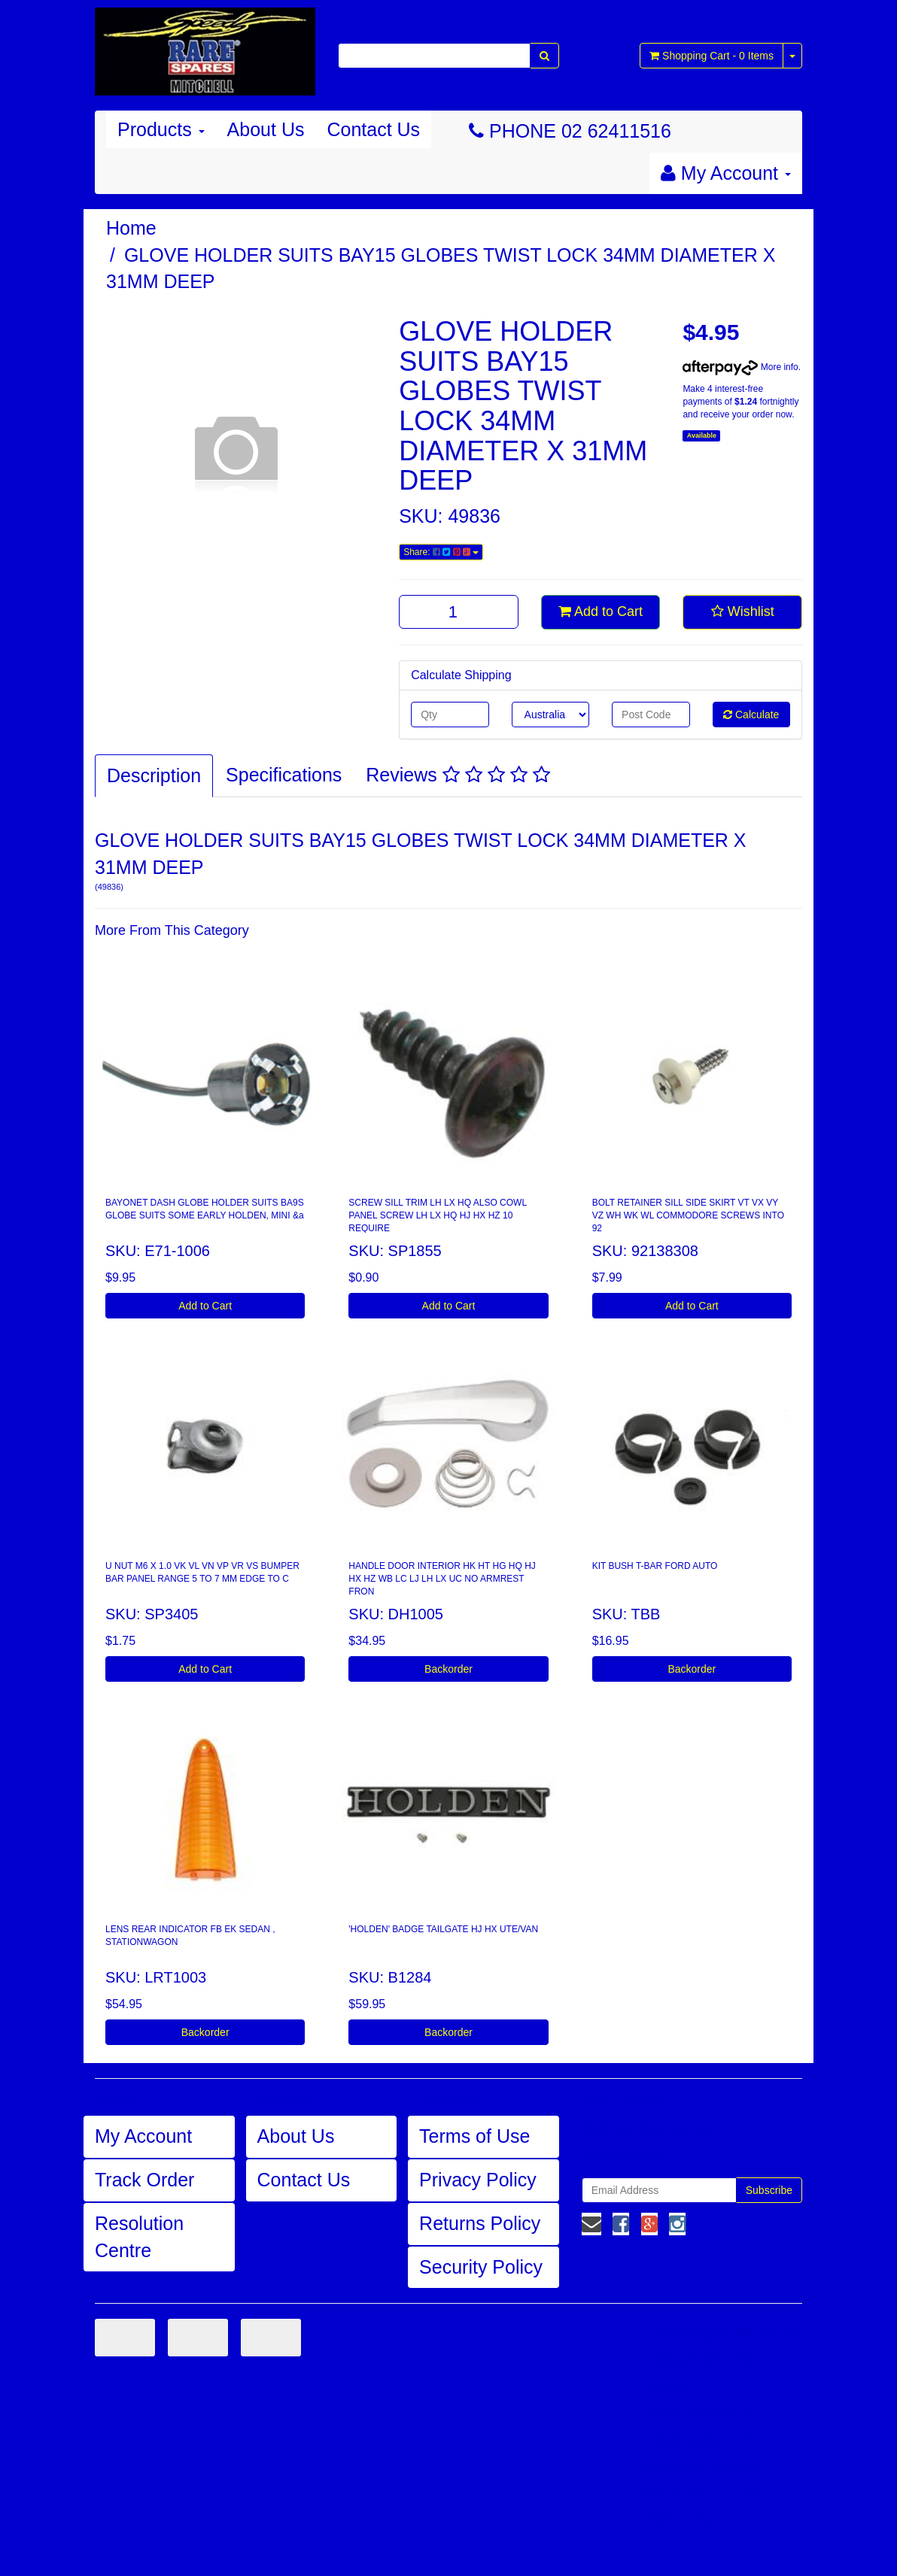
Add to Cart (600, 611)
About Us (266, 129)
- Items (711, 56)
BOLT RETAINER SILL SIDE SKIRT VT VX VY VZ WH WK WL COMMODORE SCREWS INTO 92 (688, 1215)
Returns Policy (479, 2223)
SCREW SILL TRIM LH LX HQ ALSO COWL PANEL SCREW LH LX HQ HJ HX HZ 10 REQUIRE (437, 1215)
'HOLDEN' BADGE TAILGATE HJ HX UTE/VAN (443, 1929)
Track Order (144, 2179)
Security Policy (481, 2266)
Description (154, 775)
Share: (441, 552)
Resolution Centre (139, 2237)
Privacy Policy (478, 2179)
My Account (143, 2136)
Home (131, 227)
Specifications (284, 774)
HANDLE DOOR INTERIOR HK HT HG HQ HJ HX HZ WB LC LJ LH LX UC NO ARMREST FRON (441, 1579)
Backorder (448, 1669)
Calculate (751, 714)
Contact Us (373, 129)
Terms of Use (474, 2136)
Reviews (457, 774)
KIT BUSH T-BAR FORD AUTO (655, 1566)
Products (161, 129)
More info (740, 367)
